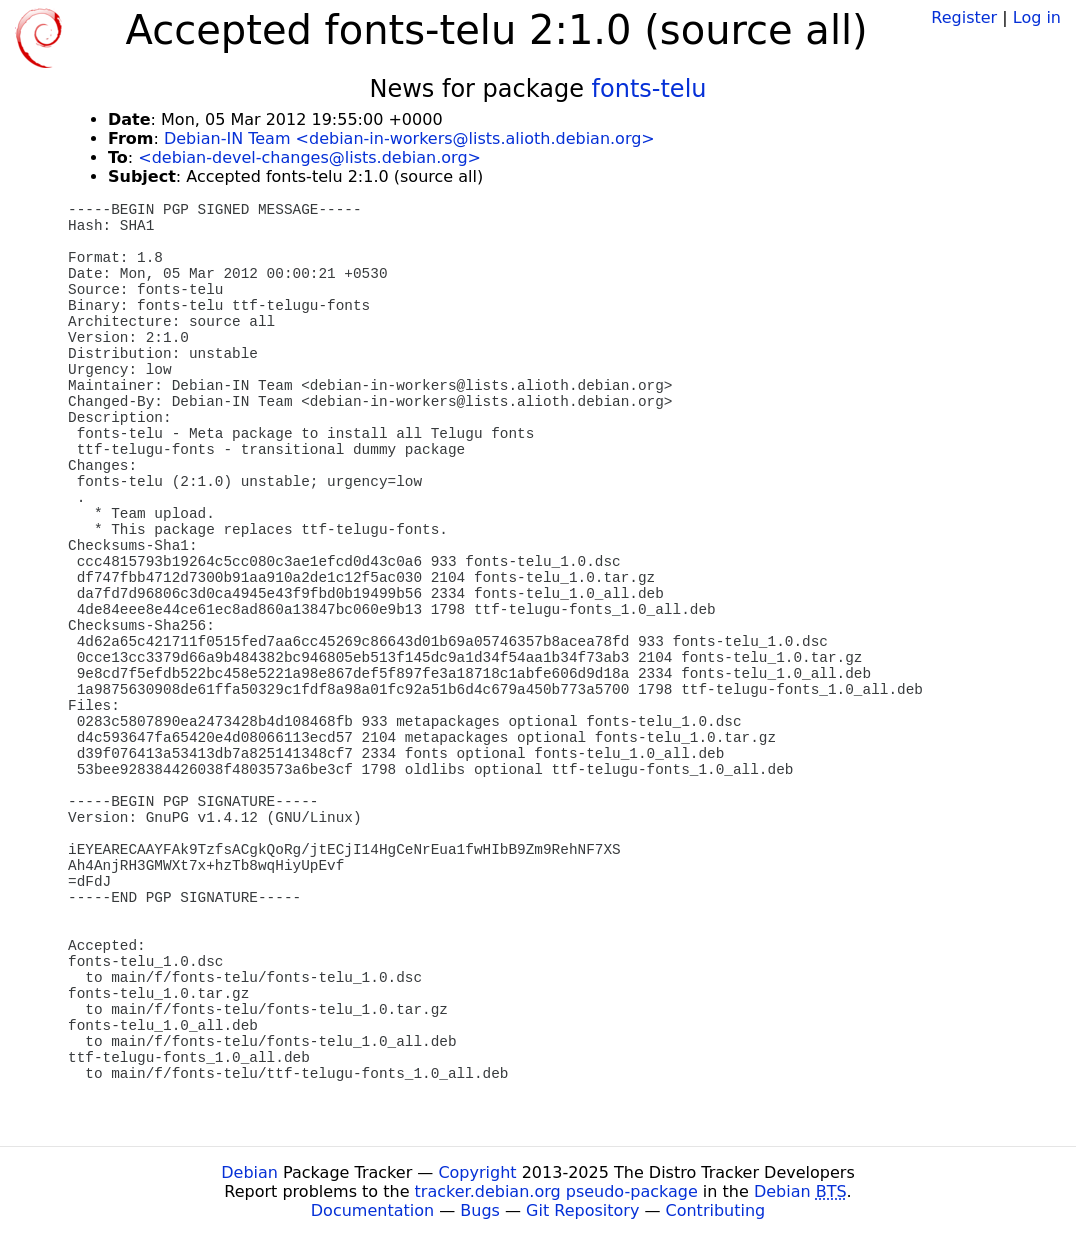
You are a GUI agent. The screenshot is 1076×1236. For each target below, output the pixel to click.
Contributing (716, 1210)
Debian (249, 1172)
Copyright (477, 1172)
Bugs (480, 1210)
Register (964, 17)
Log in (1037, 17)
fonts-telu (649, 89)
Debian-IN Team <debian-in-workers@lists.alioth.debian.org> (409, 138)
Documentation (372, 1210)
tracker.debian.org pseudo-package (556, 1191)
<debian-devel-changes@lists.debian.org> (309, 157)
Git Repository (582, 1210)
